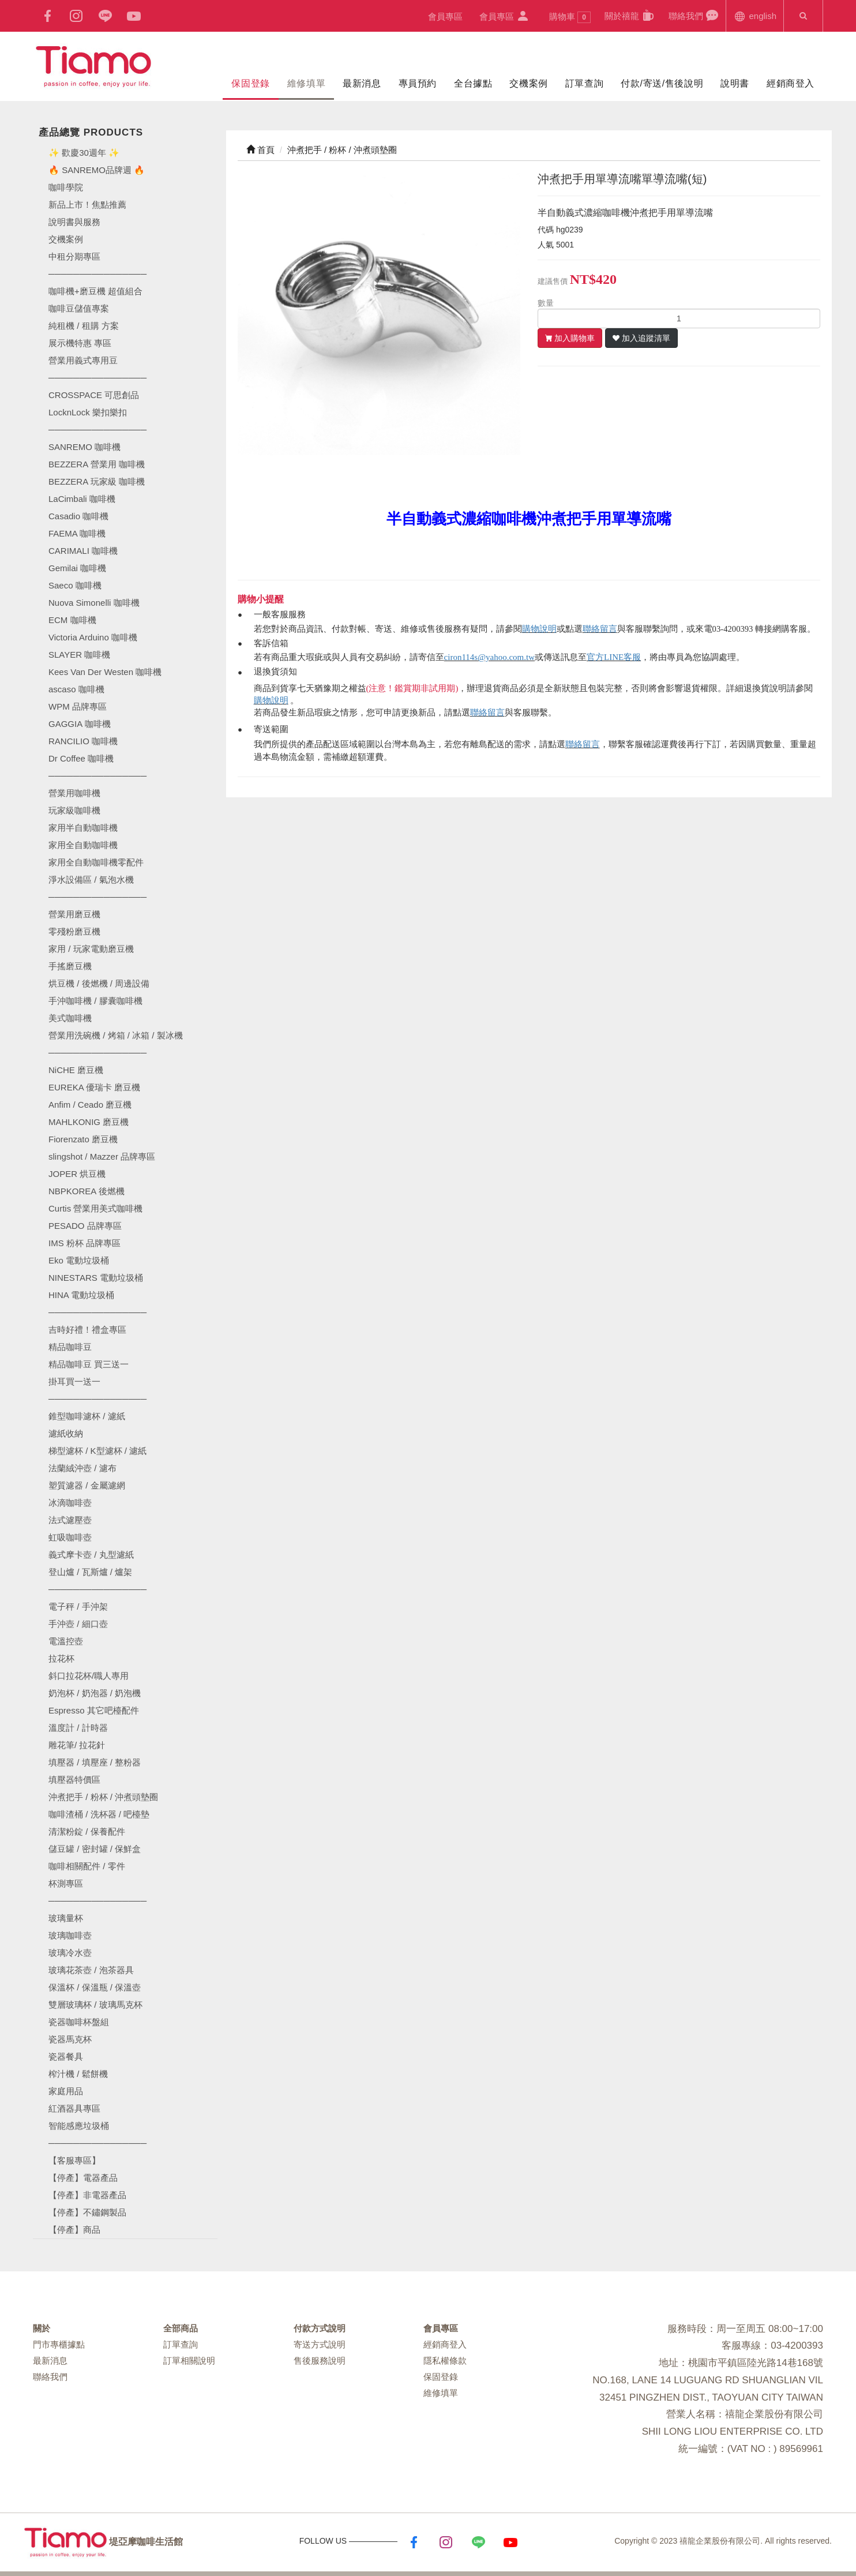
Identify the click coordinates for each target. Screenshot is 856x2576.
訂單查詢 (584, 83)
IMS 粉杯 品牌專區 (84, 1243)
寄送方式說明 (320, 2344)
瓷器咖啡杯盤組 (78, 2022)
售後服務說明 (320, 2360)
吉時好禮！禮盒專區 (87, 1329)
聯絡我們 (694, 15)
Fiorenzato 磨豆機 (83, 1139)
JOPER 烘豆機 (77, 1174)
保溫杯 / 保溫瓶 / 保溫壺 (94, 1987)
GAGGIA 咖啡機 (79, 724)
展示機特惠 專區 (79, 343)
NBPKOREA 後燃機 (86, 1191)
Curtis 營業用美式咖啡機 (95, 1208)
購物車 (570, 17)
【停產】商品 (74, 2229)
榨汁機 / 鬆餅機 (78, 2074)
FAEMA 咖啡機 (77, 533)
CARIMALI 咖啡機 (83, 551)
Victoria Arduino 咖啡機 (92, 637)
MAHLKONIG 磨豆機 (88, 1122)
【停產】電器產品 (83, 2178)
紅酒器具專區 (74, 2108)
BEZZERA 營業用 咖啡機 (96, 464)
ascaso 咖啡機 (76, 689)
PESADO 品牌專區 (85, 1226)
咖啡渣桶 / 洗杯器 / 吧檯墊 (98, 1814)
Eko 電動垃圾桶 (78, 1260)
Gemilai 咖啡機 (77, 568)
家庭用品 (65, 2091)
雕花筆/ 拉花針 (76, 1745)
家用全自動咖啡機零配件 (96, 862)
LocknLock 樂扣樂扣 (87, 412)
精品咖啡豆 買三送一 (88, 1364)
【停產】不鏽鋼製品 (87, 2212)
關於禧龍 (630, 15)
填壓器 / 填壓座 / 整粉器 (94, 1762)
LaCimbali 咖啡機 (81, 499)
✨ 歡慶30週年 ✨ (83, 153)
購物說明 (539, 628)
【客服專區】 (74, 2160)
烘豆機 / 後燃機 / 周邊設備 (98, 983)
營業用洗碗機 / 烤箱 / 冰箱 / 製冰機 (115, 1035)
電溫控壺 (65, 1641)
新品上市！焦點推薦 (87, 204)
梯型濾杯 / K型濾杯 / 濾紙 (97, 1451)
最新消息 (362, 83)
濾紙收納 (65, 1433)
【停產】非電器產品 (87, 2195)
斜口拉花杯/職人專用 (88, 1676)
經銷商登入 (790, 83)
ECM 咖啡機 (72, 620)
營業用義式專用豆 (83, 360)
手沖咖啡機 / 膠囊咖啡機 (95, 1001)
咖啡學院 (65, 187)
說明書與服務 (74, 222)
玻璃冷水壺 (70, 1953)
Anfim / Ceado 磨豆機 (90, 1104)
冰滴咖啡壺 (70, 1503)
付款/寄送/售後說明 (662, 83)
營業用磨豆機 (74, 914)
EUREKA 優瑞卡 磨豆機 (94, 1087)
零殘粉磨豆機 (74, 931)
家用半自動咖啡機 (83, 828)
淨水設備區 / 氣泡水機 (91, 879)
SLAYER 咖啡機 (79, 654)
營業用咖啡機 (74, 793)
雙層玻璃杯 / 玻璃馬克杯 (95, 2004)
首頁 (260, 150)
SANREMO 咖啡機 (84, 447)
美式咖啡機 (70, 1018)
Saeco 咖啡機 (75, 585)
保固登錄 (250, 83)
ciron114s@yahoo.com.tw (489, 657)
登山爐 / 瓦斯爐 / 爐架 (90, 1572)
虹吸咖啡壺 (70, 1537)
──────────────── (97, 429)
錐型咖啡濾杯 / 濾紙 (86, 1416)
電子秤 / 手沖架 (78, 1606)
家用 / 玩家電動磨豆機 (91, 949)
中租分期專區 (74, 256)
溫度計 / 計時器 (78, 1728)
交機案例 (528, 83)
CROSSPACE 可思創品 (93, 395)
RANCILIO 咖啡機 (83, 741)
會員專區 (445, 16)
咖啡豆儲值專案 (78, 308)
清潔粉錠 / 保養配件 (86, 1831)
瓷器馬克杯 (70, 2039)
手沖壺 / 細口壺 (78, 1624)
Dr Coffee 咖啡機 (81, 758)
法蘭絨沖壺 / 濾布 (82, 1468)
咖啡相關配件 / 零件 (86, 1866)
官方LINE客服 (614, 657)
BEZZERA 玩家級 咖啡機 (96, 481)
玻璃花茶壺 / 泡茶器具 (91, 1970)
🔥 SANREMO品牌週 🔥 (96, 170)
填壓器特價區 (74, 1779)
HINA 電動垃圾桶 (81, 1295)
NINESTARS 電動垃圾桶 (95, 1278)
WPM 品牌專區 (77, 706)
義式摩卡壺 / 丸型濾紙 (91, 1554)
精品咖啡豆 (70, 1347)
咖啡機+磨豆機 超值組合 (95, 291)
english (754, 15)
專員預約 (418, 83)
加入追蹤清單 (646, 338)
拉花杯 (61, 1658)
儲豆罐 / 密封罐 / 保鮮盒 (94, 1849)
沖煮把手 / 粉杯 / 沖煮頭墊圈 (103, 1797)
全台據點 (473, 83)
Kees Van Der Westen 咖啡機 (105, 672)
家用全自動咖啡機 (83, 845)
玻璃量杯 (65, 1918)
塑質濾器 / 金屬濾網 (86, 1485)
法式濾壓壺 (70, 1520)
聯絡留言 (600, 628)
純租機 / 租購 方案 (83, 326)
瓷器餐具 (65, 2056)
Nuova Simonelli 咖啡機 (94, 603)
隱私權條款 (445, 2360)
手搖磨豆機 (70, 966)
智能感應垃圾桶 (78, 2126)
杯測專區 (65, 1883)
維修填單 (306, 83)
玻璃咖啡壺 (70, 1935)
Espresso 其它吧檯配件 (93, 1710)
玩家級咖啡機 (74, 810)
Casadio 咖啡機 (78, 516)
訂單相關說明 (189, 2360)
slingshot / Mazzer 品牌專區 (101, 1156)
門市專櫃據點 (59, 2344)
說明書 (734, 83)
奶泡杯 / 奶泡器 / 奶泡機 (94, 1693)
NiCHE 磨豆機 (75, 1070)
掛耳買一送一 (74, 1381)
